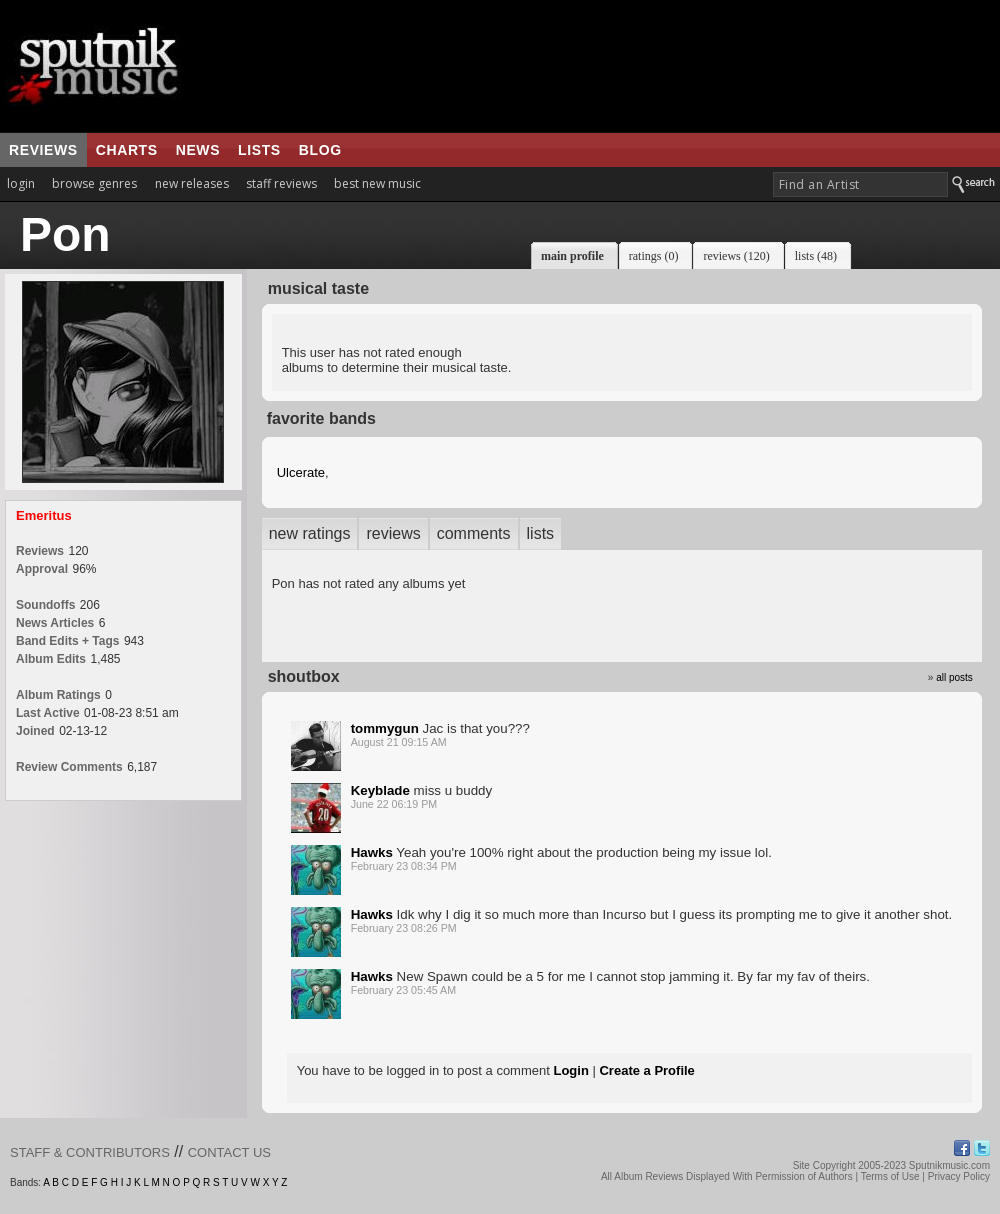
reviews (43, 150)
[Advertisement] (619, 66)
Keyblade (380, 790)
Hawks (372, 852)
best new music (377, 183)
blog (320, 150)
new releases (192, 183)
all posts (954, 677)
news (198, 150)
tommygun (385, 728)
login (21, 183)
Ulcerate (301, 472)
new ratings (310, 533)
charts (127, 150)
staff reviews (281, 183)
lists (259, 150)
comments (474, 533)
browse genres (94, 183)
